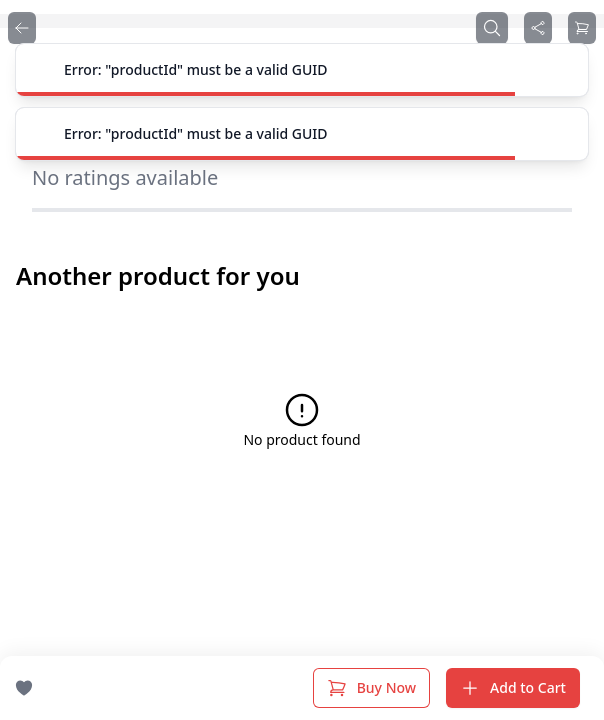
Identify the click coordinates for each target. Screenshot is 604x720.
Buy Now (371, 688)
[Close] (562, 70)
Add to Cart (513, 688)
